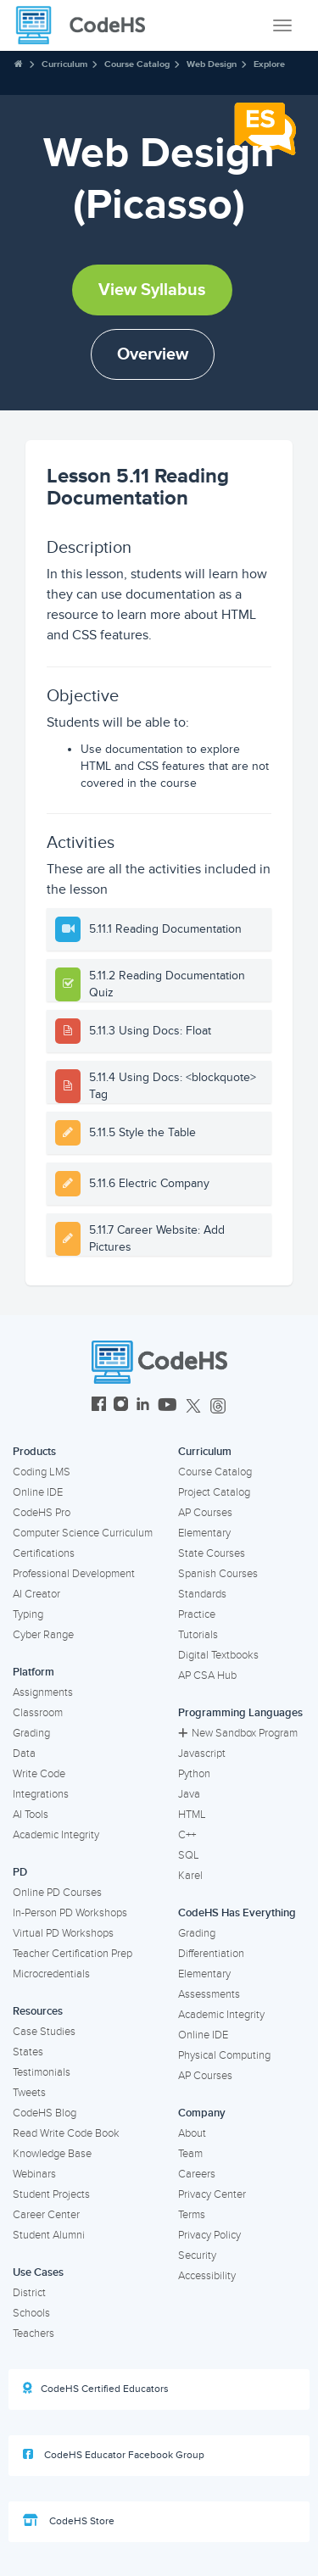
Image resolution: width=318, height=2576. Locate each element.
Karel (190, 1875)
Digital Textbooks (218, 1655)
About (192, 2133)
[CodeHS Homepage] (87, 25)
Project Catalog (214, 1492)
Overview (152, 354)
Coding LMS (41, 1472)
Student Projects (51, 2194)
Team (190, 2154)
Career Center (46, 2215)
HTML (192, 1814)
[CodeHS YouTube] (167, 1406)
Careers (196, 2174)
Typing (28, 1614)
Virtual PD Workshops (63, 1933)
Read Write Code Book (66, 2133)
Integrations (41, 1794)
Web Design (212, 64)
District (29, 2293)
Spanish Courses (218, 1574)
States (28, 2052)
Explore (269, 64)
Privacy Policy (209, 2235)
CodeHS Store (68, 2521)
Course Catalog (137, 64)
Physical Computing (224, 2055)
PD (20, 1872)
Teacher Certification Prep (72, 1953)
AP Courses (205, 1512)
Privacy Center (212, 2194)
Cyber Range (43, 1635)
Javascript (202, 1753)
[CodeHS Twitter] (193, 1406)
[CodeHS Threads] (217, 1406)
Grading (31, 1733)
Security (197, 2255)
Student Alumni (49, 2235)
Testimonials (41, 2072)
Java (189, 1794)
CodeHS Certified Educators (96, 2388)
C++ (187, 1835)
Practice (196, 1614)
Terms (191, 2215)
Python (194, 1774)
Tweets (29, 2092)
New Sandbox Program (238, 1733)
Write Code (39, 1774)
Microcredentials (51, 1974)
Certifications (44, 1553)
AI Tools (30, 1814)
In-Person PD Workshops (70, 1913)
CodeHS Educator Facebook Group (113, 2455)
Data (24, 1753)
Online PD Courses (57, 1892)
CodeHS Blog (44, 2113)
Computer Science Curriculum (83, 1533)
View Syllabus (152, 290)
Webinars (34, 2174)
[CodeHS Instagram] (121, 1406)
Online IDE (38, 1492)
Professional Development (74, 1574)
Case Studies (44, 2031)
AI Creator (36, 1594)
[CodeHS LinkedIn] (143, 1406)
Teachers (33, 2333)
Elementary (204, 1533)
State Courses (211, 1553)
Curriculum (64, 64)
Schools (31, 2313)
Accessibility (207, 2276)
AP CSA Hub (207, 1675)
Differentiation (211, 1953)
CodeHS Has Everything (237, 1913)
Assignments (43, 1692)
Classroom (38, 1713)
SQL (188, 1855)
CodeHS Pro (41, 1512)
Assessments (209, 1994)
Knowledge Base (52, 2154)
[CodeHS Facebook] (99, 1406)
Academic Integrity (56, 1835)
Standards (202, 1594)
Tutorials (198, 1635)
